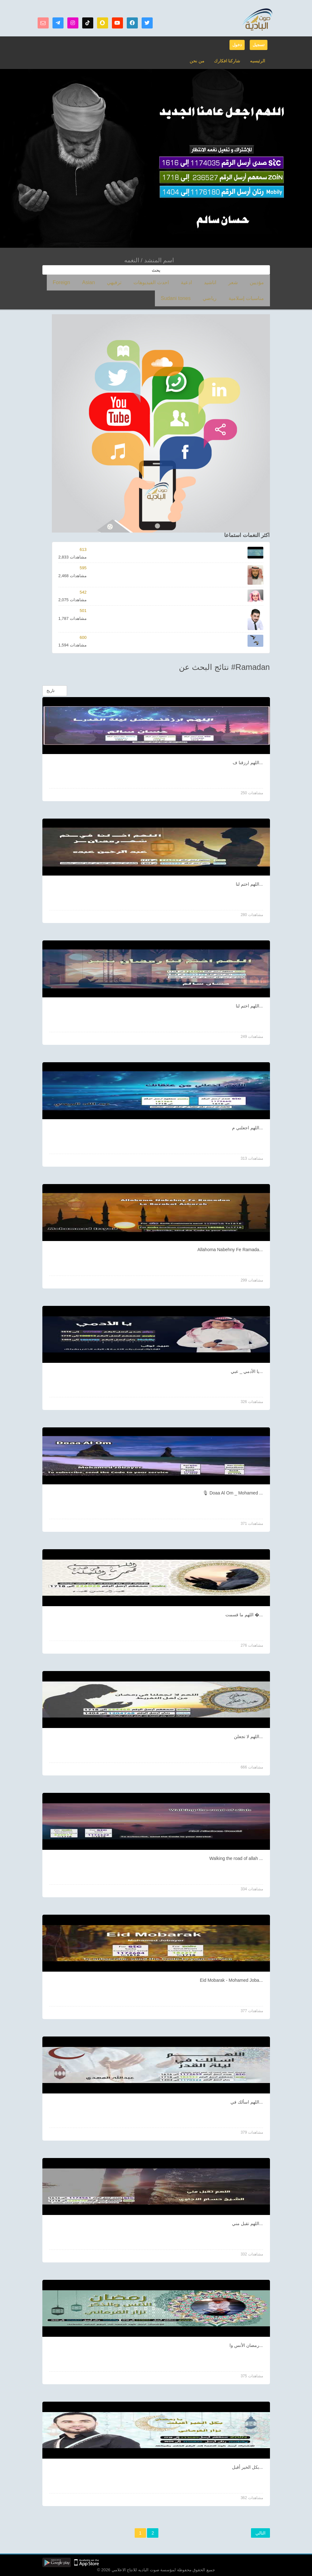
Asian (121, 282)
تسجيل (259, 44)
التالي (260, 2532)
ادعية (201, 282)
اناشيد (221, 282)
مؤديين (259, 282)
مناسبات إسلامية (69, 282)
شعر (240, 282)
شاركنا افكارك (229, 61)
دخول (237, 44)
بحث (156, 270)
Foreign (100, 282)
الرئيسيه (258, 61)
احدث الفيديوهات (173, 282)
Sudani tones (232, 298)
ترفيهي (142, 282)
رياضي (259, 298)
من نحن (200, 61)
